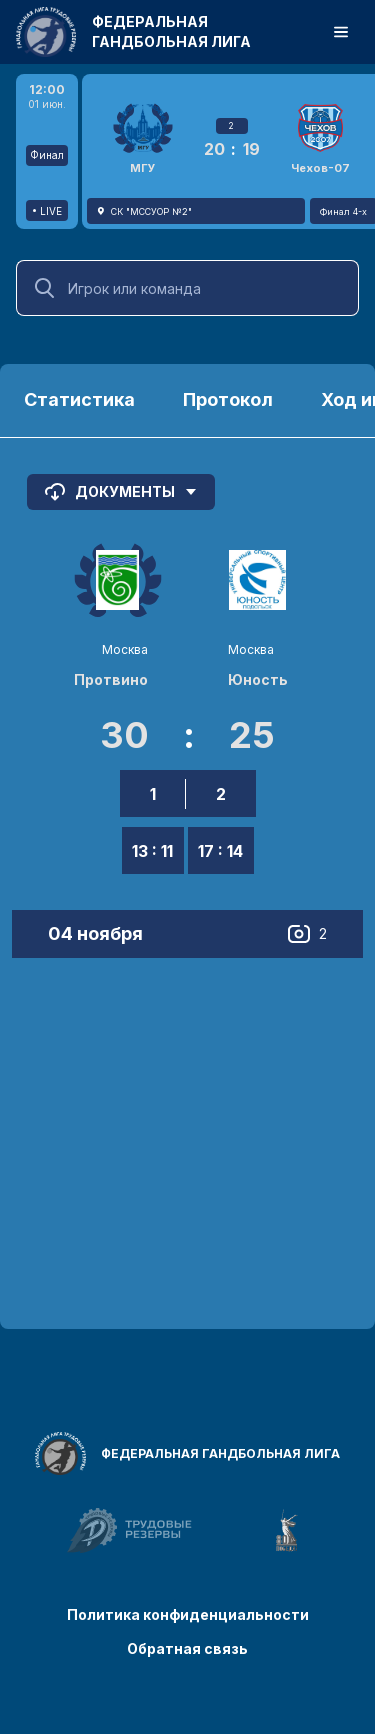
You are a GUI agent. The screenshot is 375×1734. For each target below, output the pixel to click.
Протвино (111, 679)
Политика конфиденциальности (188, 1614)
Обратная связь (187, 1648)
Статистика (79, 399)
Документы (121, 492)
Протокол (228, 399)
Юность (258, 679)
